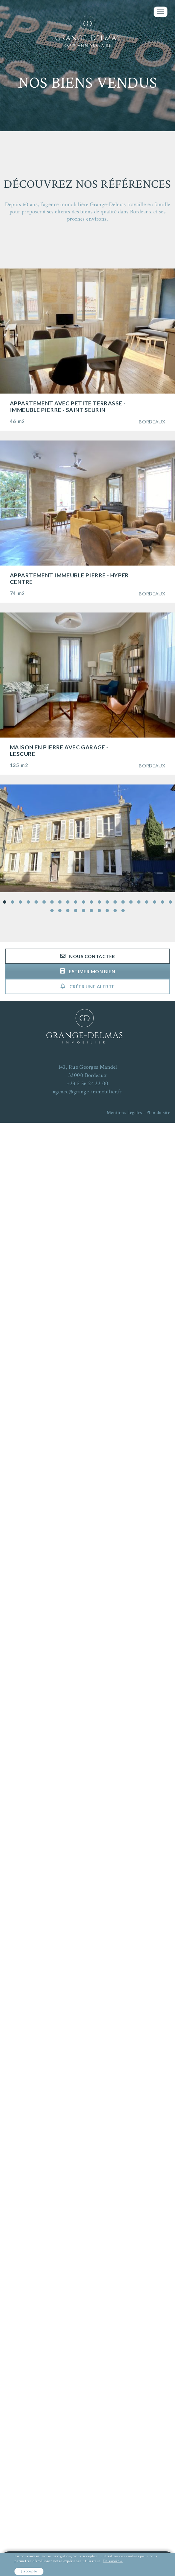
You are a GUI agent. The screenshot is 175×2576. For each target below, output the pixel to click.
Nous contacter (87, 956)
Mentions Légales (124, 1112)
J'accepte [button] (29, 2571)
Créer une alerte (87, 986)
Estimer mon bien (87, 971)
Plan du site (158, 1112)
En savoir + (113, 2561)
